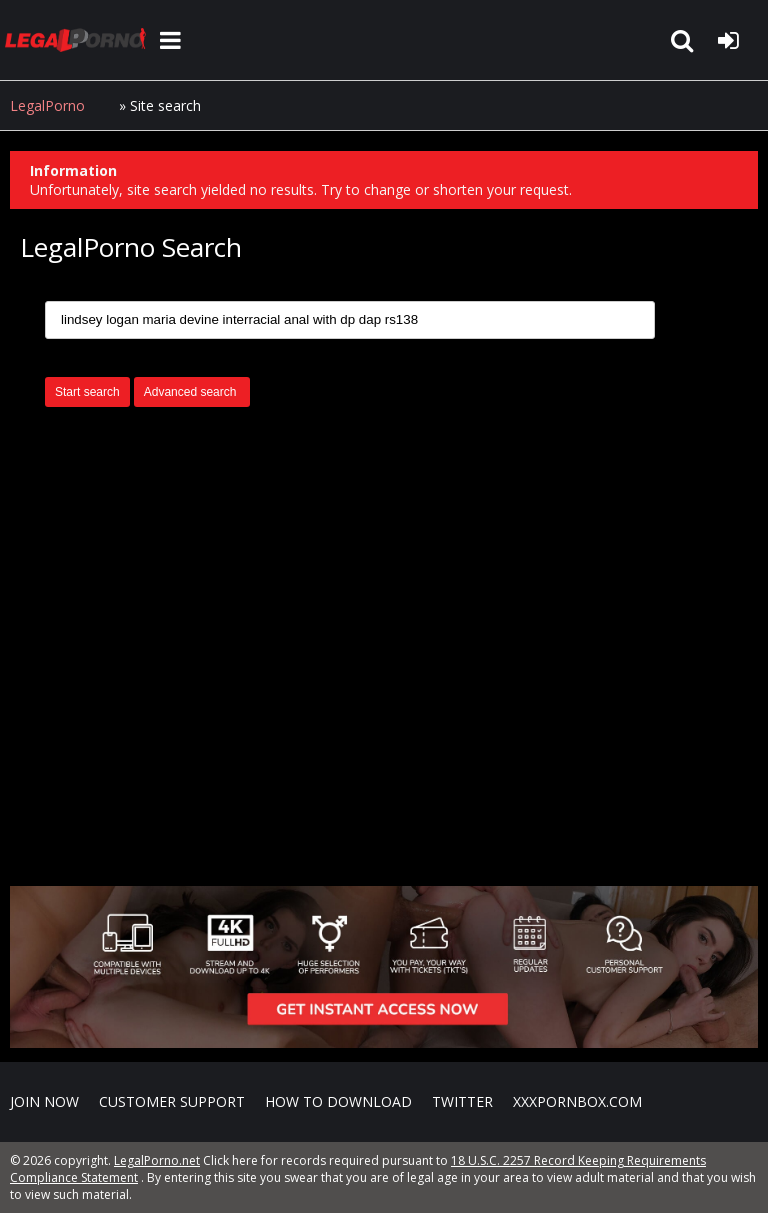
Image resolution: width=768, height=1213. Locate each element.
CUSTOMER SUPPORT (172, 1101)
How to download (338, 1101)
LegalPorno (47, 105)
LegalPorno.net (80, 40)
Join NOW (44, 1101)
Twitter (462, 1101)
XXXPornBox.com (577, 1101)
